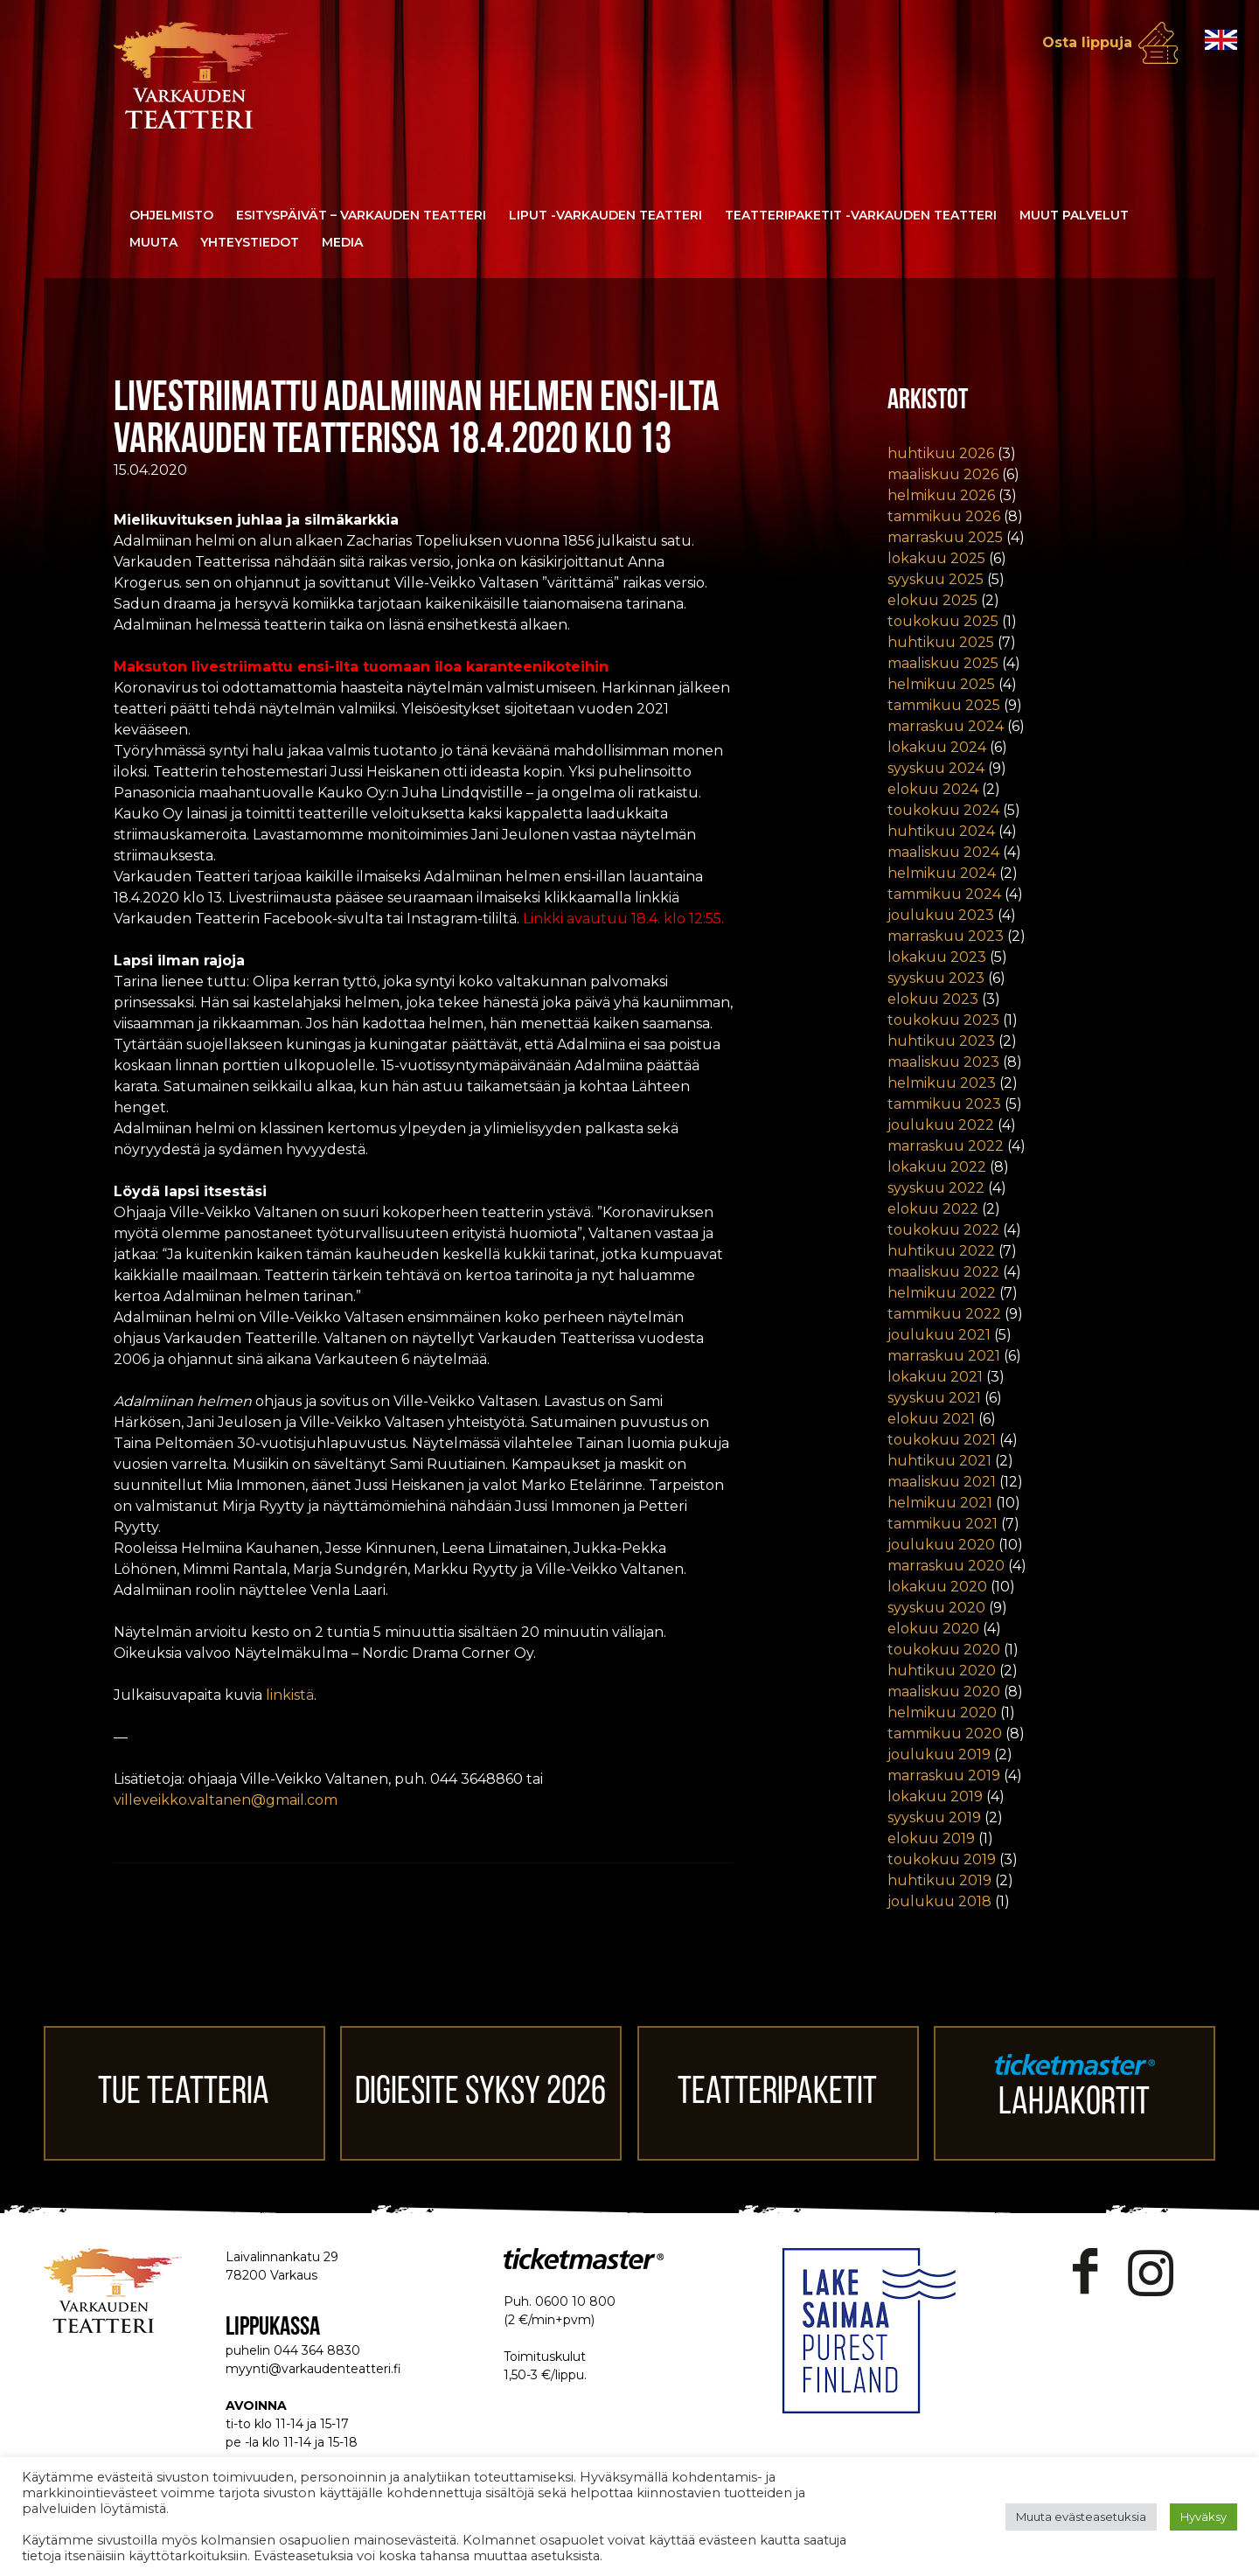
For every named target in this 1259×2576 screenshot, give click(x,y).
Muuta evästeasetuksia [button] (1081, 2517)
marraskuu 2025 (945, 537)
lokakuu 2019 (935, 1796)
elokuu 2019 (931, 1838)
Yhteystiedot (249, 242)
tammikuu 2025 (943, 705)
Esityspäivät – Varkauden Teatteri (361, 215)
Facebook (1085, 2272)
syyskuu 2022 (935, 1188)
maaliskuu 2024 (943, 852)
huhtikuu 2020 (941, 1670)
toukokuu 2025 (942, 621)
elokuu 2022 (932, 1209)
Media (342, 242)
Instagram (1150, 2272)
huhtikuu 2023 (941, 1041)
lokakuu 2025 (936, 558)
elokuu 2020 (933, 1628)
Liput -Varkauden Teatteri (605, 215)
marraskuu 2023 (945, 936)
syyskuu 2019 (934, 1817)
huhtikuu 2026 (940, 453)
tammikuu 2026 (943, 516)
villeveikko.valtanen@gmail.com (225, 1800)
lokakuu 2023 (936, 957)
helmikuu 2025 (941, 684)
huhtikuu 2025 (940, 642)
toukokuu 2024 (943, 810)
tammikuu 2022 (944, 1313)
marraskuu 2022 (945, 1146)
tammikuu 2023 (944, 1104)
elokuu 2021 (931, 1418)
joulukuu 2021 (939, 1334)
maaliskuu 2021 (941, 1481)
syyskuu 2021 (934, 1397)
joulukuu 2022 (940, 1125)
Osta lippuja (1087, 42)
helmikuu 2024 (941, 873)
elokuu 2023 (932, 999)
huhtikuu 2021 (939, 1460)
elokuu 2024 (932, 789)
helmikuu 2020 (942, 1712)
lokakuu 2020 (937, 1586)
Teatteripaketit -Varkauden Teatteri (861, 215)
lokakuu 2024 (936, 747)
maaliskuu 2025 (942, 663)
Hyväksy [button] (1203, 2517)
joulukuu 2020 (941, 1544)
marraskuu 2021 (943, 1355)
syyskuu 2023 (935, 978)
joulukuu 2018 (939, 1901)
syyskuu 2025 (935, 579)
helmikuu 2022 (941, 1293)
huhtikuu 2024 (941, 831)
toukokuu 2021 (941, 1439)
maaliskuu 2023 (943, 1062)
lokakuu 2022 (936, 1167)
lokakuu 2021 (935, 1376)
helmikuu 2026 (941, 495)
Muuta (153, 242)
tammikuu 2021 (942, 1523)
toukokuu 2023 (943, 1020)
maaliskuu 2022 (943, 1272)
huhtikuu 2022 (941, 1251)
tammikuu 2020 (944, 1733)
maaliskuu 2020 (943, 1691)
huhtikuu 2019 (939, 1880)
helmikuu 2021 (939, 1502)
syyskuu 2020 (936, 1607)
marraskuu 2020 (946, 1565)
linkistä (290, 1695)
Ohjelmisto (171, 215)
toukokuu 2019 (941, 1859)
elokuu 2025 (932, 600)
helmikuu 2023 (941, 1083)
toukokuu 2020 (943, 1649)
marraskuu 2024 (945, 726)
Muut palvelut (1074, 215)
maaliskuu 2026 (942, 474)
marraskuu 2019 (943, 1775)
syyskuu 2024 (935, 768)
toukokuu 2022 (943, 1230)
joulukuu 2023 (940, 915)
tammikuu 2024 (944, 894)
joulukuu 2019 (939, 1754)
